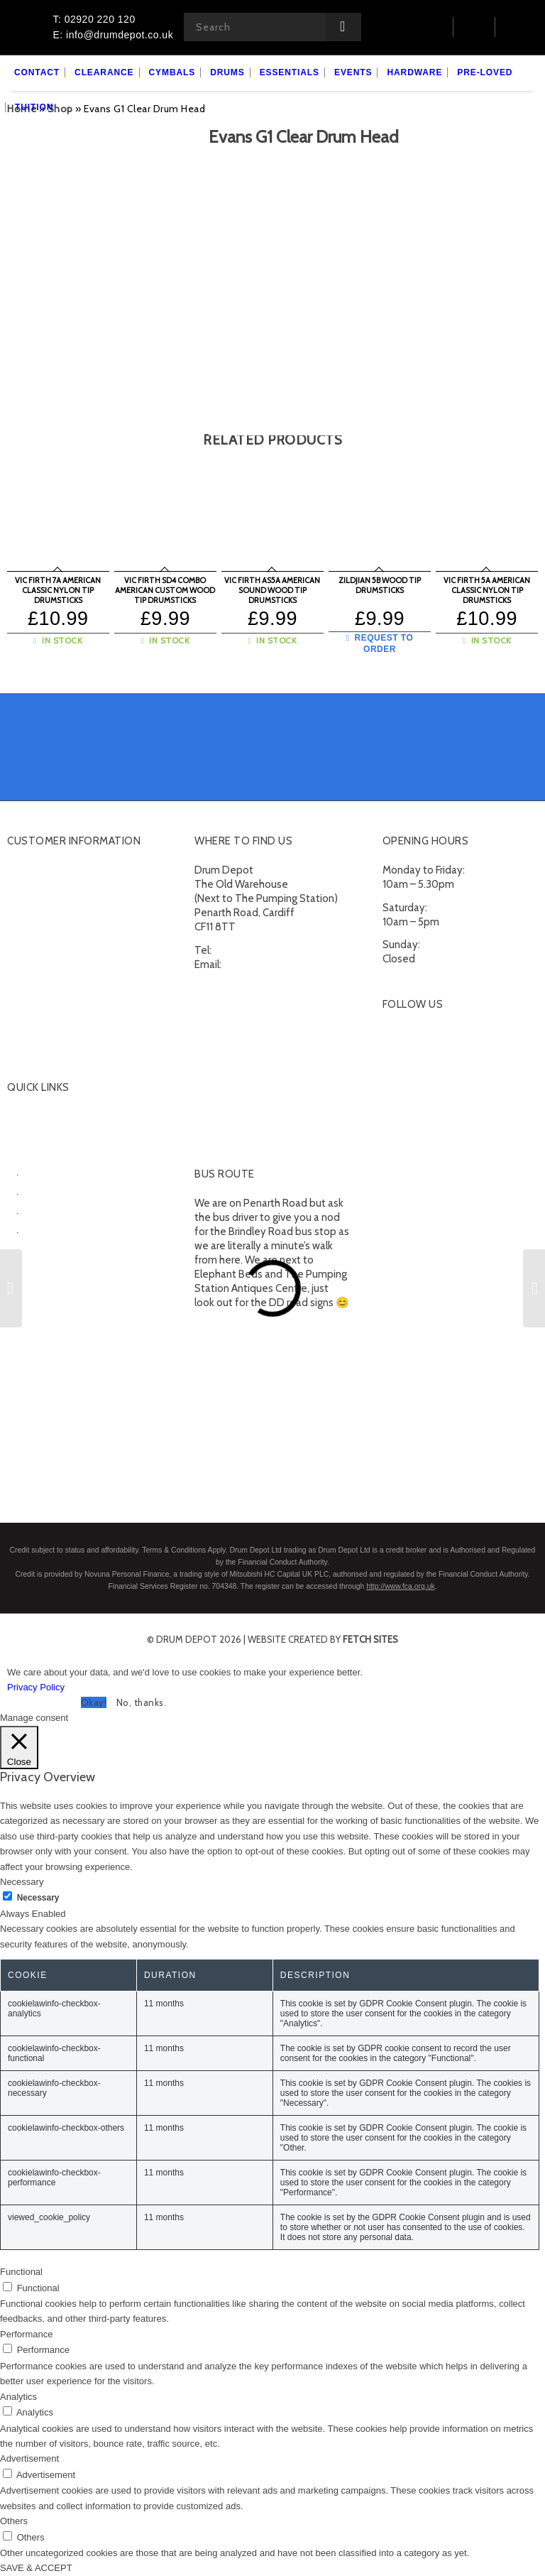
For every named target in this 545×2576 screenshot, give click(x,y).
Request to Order (380, 643)
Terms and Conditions (58, 995)
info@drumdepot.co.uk (277, 964)
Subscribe (30, 1030)
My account (34, 870)
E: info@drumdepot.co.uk (113, 34)
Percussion (50, 1210)
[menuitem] (37, 72)
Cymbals (27, 1135)
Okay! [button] (94, 1702)
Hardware (29, 1265)
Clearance (30, 1117)
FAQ (16, 959)
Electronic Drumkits (69, 1191)
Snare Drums (54, 1229)
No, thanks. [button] (141, 1702)
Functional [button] (21, 2271)
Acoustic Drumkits (67, 1171)
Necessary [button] (21, 1881)
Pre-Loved (32, 1282)
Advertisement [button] (29, 2458)
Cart (16, 888)
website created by (323, 1639)
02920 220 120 (249, 950)
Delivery (26, 941)
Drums (22, 1152)
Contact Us (33, 924)
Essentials (30, 1247)
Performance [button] (26, 2334)
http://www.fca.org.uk (400, 1586)
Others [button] (14, 2521)
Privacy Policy (36, 1687)
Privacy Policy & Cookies (62, 1012)
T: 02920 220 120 (94, 19)
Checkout (29, 906)
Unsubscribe (36, 1048)
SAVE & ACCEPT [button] (36, 2568)
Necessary (38, 1898)
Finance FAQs (38, 977)
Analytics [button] (18, 2396)
